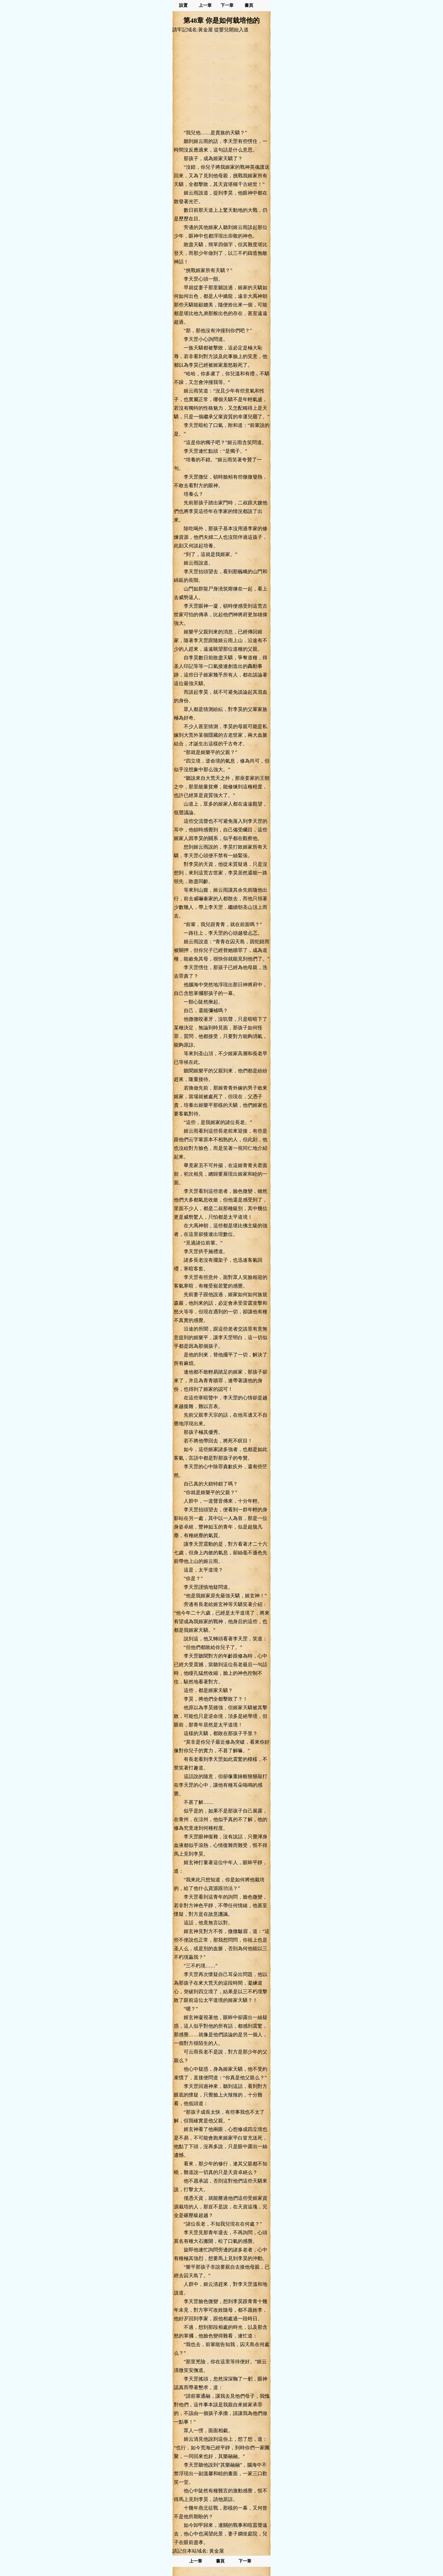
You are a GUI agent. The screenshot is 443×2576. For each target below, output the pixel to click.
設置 (183, 5)
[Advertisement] (221, 80)
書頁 (249, 5)
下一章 (227, 5)
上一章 (205, 5)
